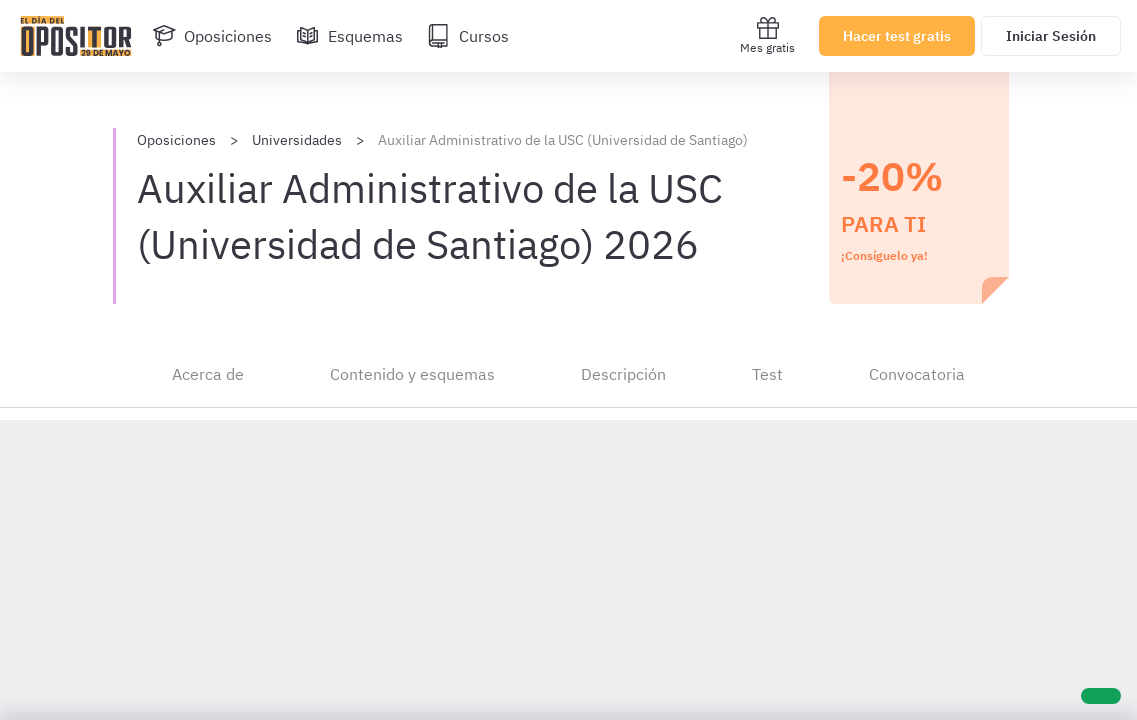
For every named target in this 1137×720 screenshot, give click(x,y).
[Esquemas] (349, 36)
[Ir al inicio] (76, 36)
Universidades (297, 140)
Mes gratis (767, 35)
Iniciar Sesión (1051, 36)
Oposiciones (176, 140)
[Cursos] (468, 36)
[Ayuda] (1101, 696)
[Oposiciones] (212, 36)
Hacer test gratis (897, 36)
